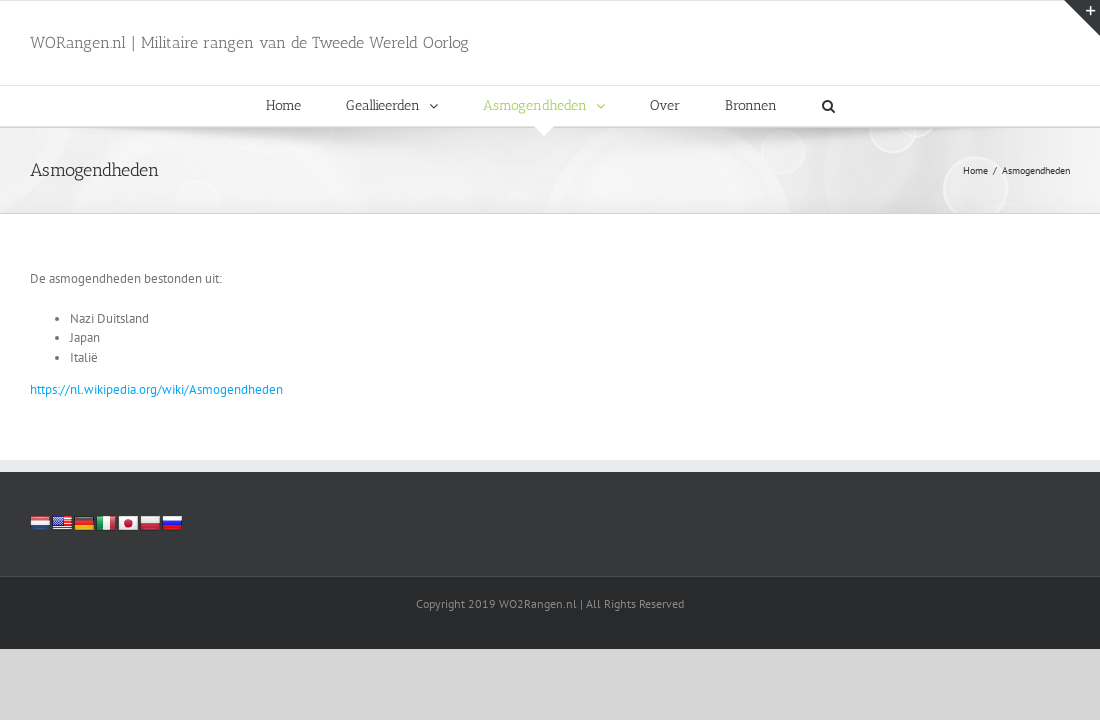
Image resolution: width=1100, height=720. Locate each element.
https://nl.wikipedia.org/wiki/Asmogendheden (156, 389)
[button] (828, 106)
